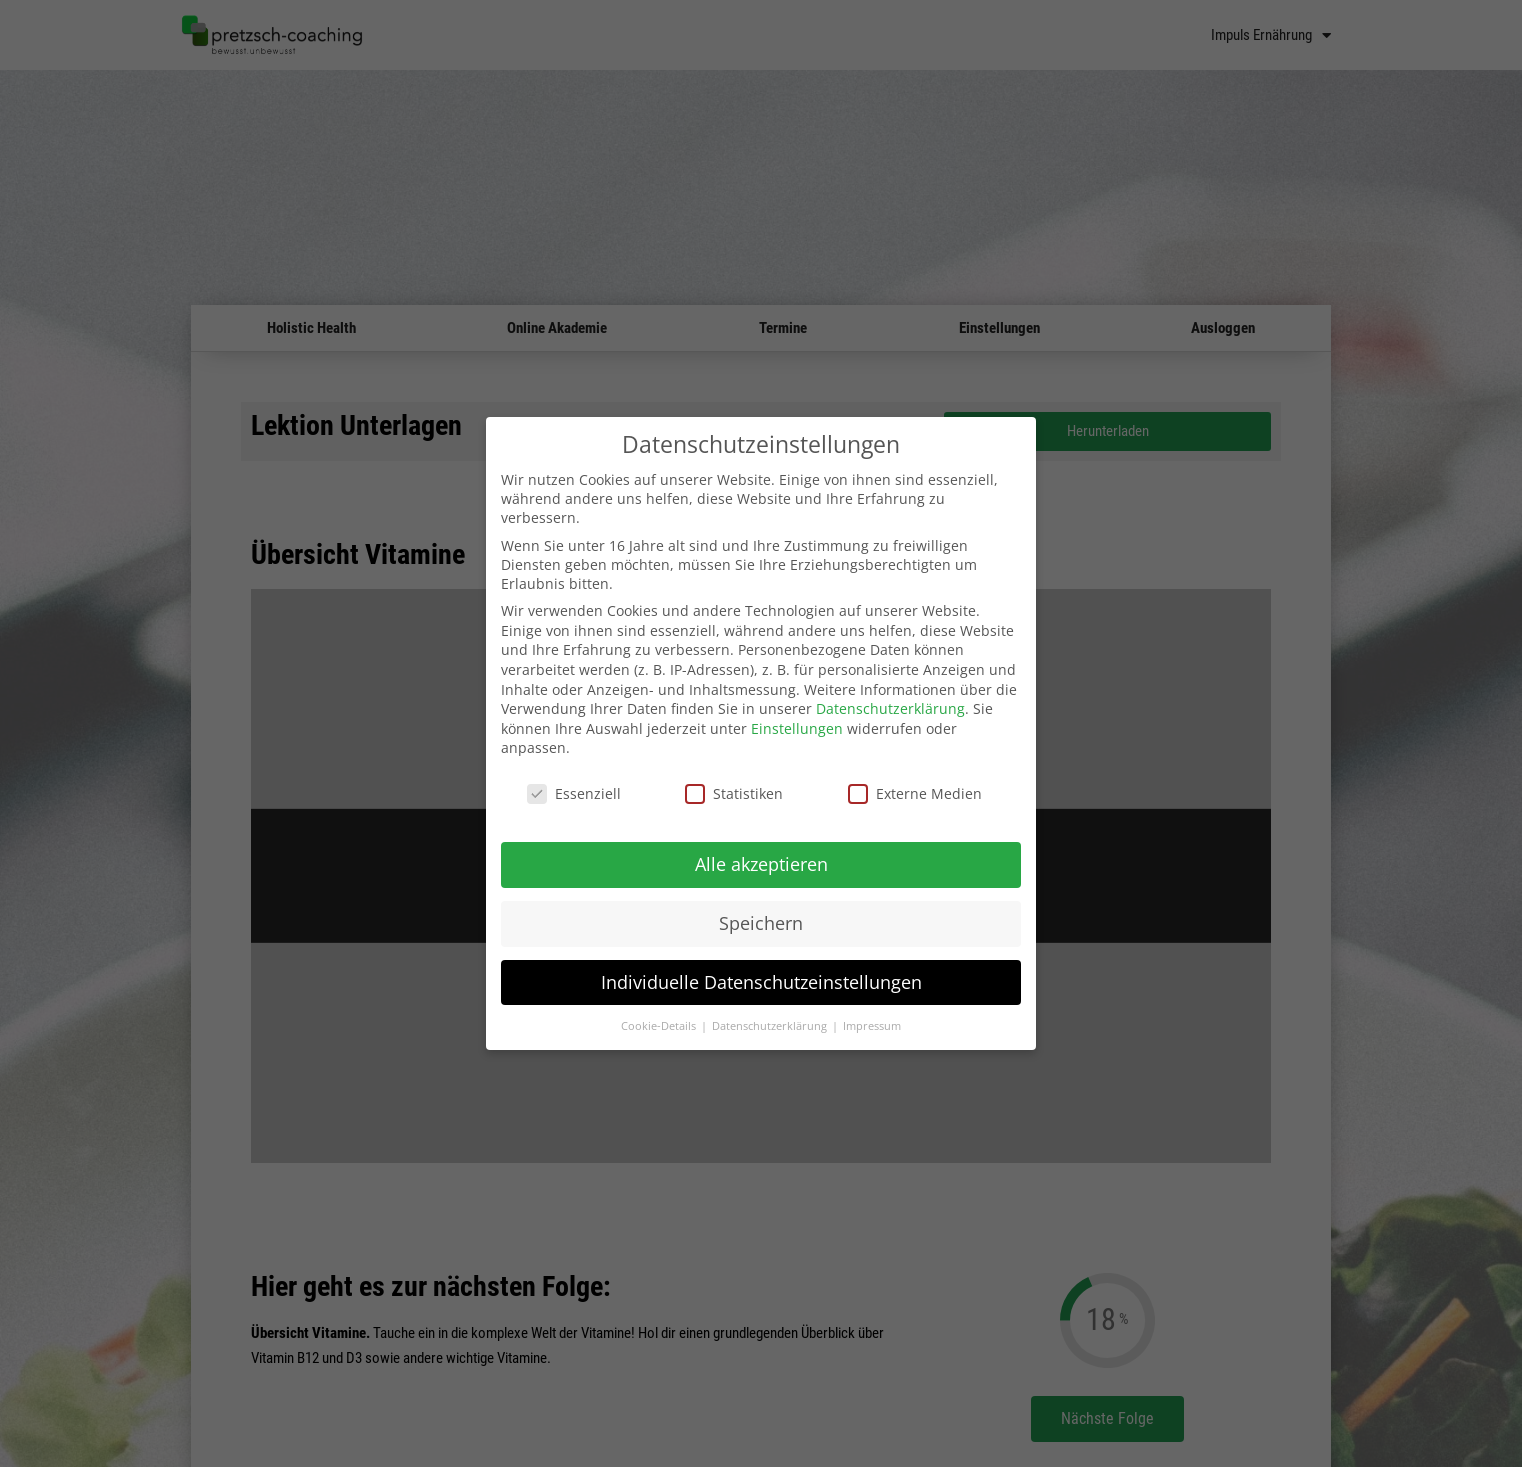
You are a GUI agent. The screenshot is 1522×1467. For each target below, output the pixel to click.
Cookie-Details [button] (660, 1025)
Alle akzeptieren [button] (761, 863)
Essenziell (574, 793)
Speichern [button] (761, 922)
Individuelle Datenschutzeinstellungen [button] (761, 981)
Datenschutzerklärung (890, 708)
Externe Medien (915, 793)
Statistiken (734, 793)
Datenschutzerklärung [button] (771, 1025)
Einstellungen (797, 727)
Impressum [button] (872, 1025)
